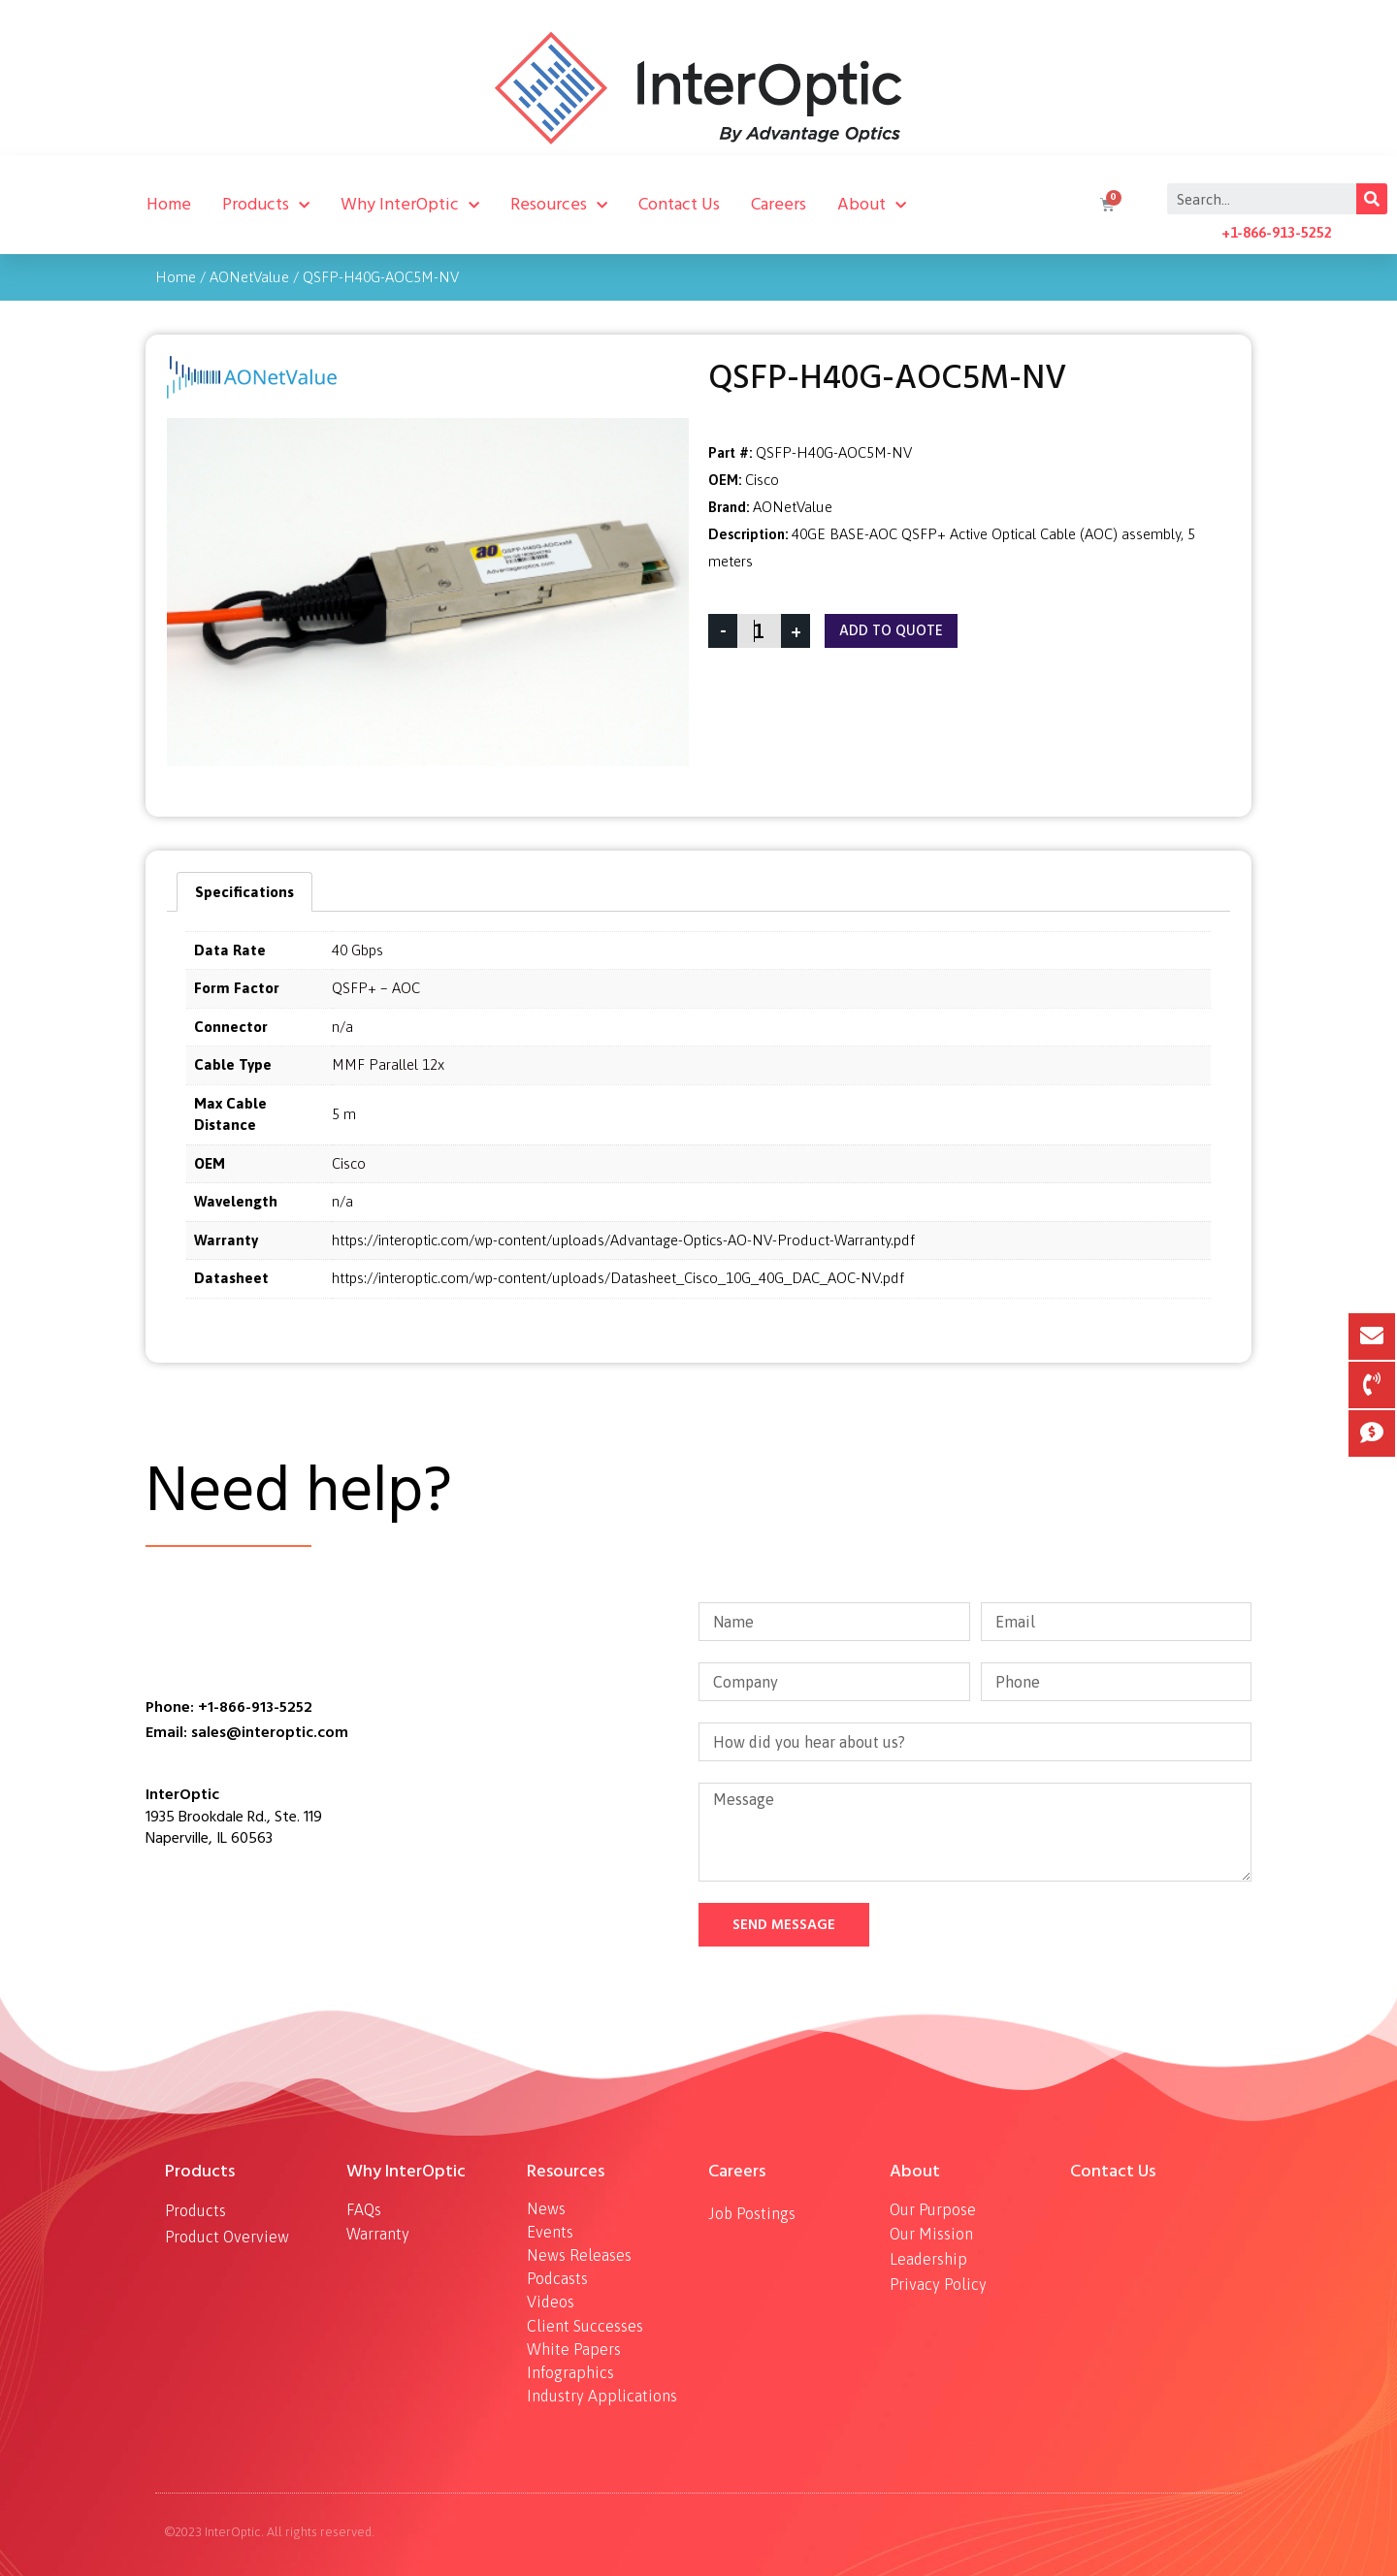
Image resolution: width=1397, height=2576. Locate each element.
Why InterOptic (410, 204)
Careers (778, 204)
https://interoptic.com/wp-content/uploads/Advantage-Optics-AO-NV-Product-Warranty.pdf (623, 1240)
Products (265, 204)
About (871, 204)
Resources (558, 204)
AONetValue (249, 277)
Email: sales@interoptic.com (247, 1732)
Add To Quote (891, 631)
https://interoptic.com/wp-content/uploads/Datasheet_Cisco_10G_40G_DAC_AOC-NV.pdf (618, 1278)
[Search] (1371, 198)
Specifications (244, 892)
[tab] (244, 892)
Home (168, 204)
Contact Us (679, 204)
